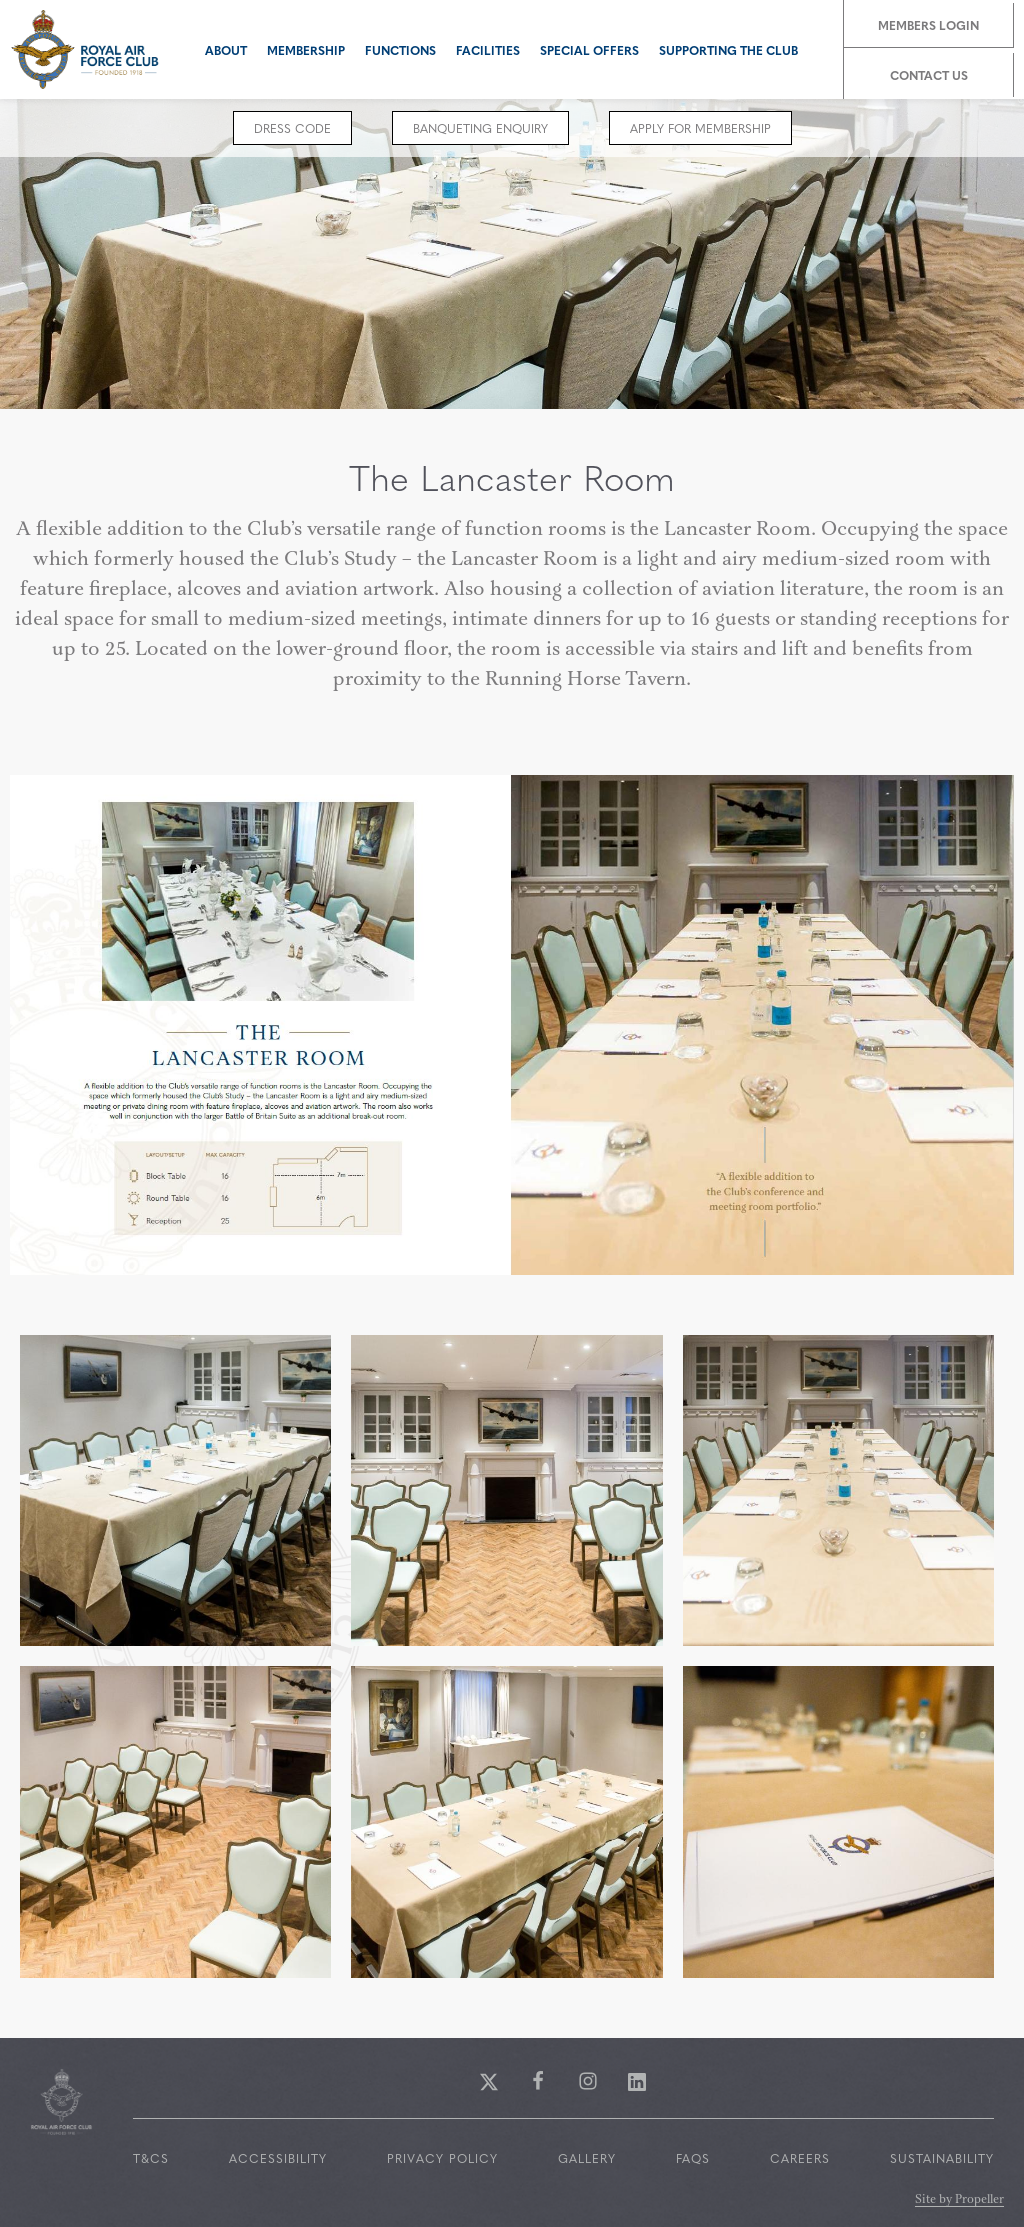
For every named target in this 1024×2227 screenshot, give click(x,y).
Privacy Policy (442, 2158)
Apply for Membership (700, 128)
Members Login (928, 25)
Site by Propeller (959, 2200)
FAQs (693, 2158)
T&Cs (151, 2158)
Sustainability (942, 2158)
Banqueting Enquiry (480, 128)
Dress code (292, 128)
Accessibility (278, 2158)
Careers (800, 2158)
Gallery (587, 2158)
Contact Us (929, 75)
